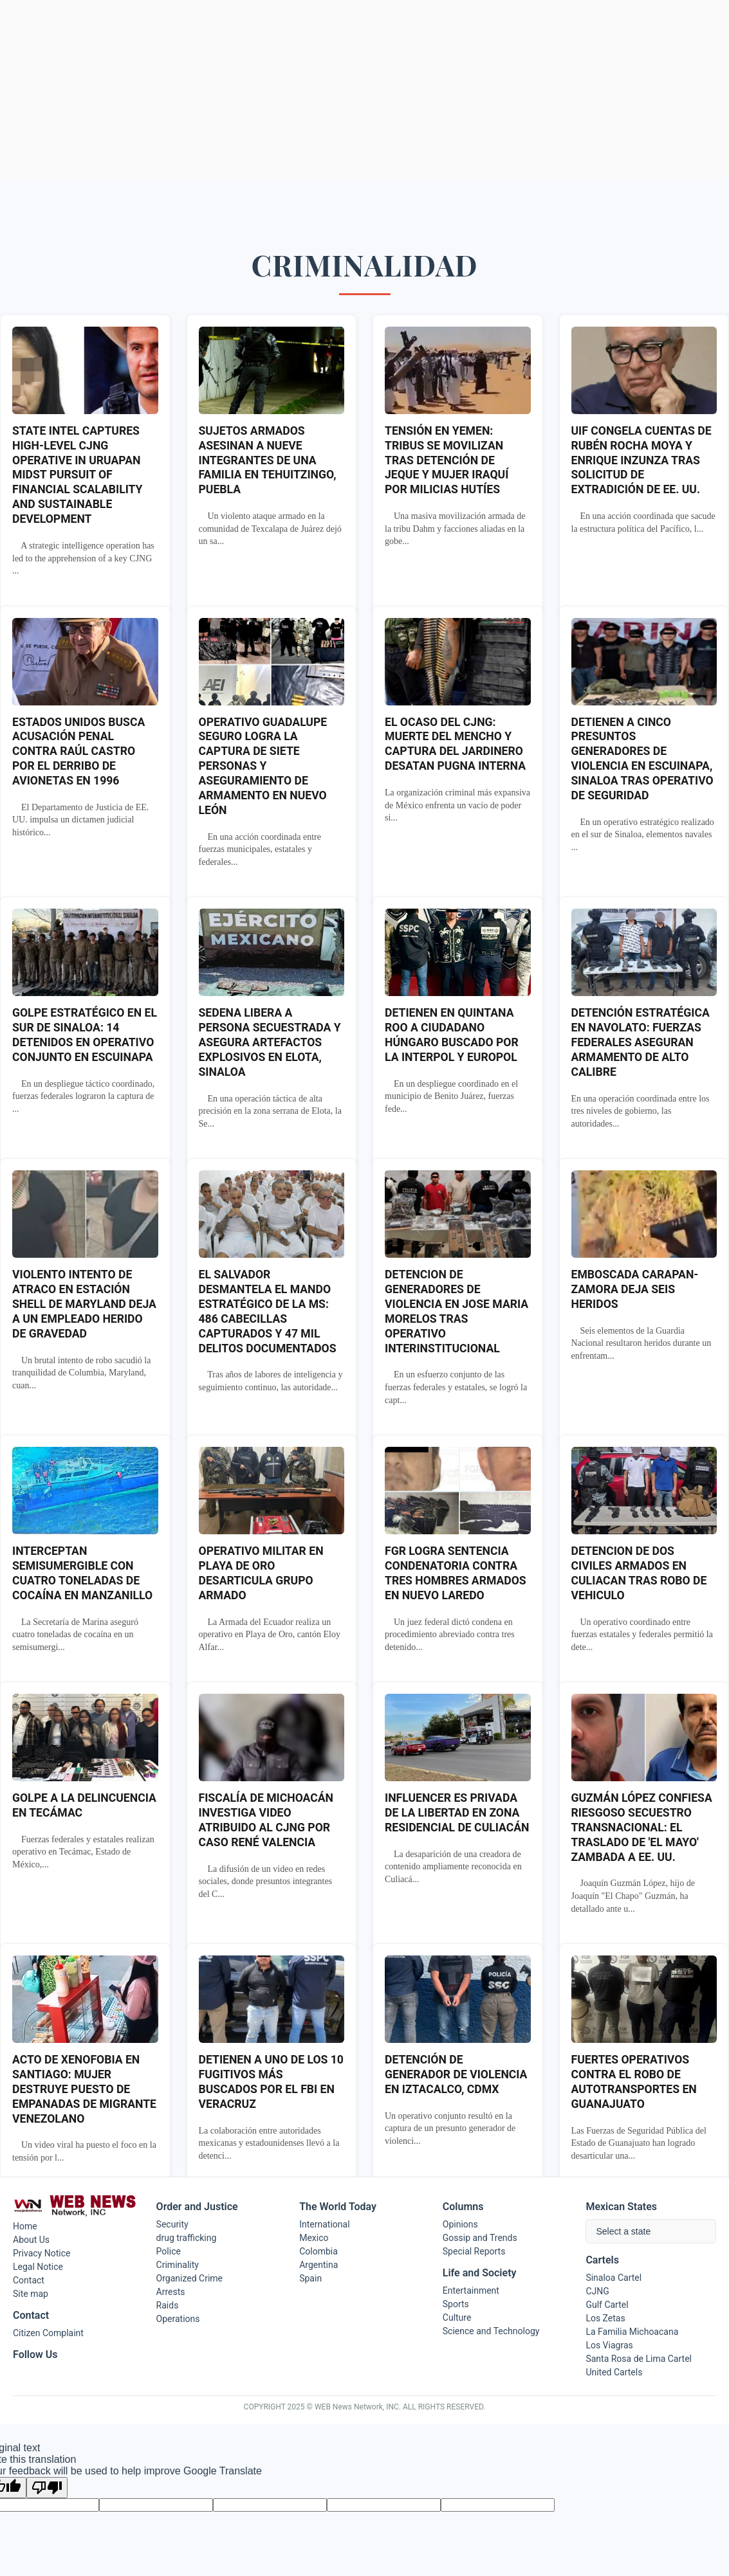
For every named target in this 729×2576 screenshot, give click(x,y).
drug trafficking (186, 2238)
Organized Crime (189, 2278)
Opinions (460, 2224)
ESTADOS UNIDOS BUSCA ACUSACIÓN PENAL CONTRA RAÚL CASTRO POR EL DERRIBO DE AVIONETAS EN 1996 (78, 751)
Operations (178, 2319)
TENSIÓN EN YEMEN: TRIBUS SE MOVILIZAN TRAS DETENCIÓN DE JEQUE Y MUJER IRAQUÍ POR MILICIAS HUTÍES (446, 460)
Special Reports (474, 2251)
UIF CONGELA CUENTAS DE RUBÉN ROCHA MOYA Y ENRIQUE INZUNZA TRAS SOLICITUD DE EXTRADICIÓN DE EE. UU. (641, 460)
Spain (310, 2278)
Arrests (170, 2292)
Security (172, 2224)
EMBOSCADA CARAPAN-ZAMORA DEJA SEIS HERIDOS (635, 1289)
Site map (30, 2294)
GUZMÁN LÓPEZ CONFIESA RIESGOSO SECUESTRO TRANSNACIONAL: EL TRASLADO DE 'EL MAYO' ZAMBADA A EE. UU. (641, 1827)
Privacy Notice (41, 2253)
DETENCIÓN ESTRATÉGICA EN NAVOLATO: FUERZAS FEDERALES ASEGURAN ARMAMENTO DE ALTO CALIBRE (640, 1042)
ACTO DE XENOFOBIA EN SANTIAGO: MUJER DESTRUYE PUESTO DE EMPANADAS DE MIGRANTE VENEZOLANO (84, 2089)
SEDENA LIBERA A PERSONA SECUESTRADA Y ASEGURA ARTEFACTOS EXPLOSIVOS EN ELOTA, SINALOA (270, 1042)
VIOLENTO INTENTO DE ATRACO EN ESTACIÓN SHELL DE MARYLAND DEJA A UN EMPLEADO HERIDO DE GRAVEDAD (84, 1303)
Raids (167, 2305)
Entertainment (471, 2290)
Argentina (318, 2265)
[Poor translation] (47, 2487)
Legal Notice (38, 2267)
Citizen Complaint (48, 2333)
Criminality (177, 2265)
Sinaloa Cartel (613, 2277)
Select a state (623, 2231)
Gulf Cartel (607, 2304)
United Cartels (614, 2372)
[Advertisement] (364, 91)
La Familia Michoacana (632, 2332)
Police (168, 2251)
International (324, 2224)
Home (25, 2226)
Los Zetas (605, 2318)
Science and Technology (491, 2331)
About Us (31, 2240)
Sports (456, 2304)
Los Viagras (609, 2345)
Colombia (318, 2251)
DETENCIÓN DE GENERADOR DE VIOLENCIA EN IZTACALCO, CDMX (456, 2074)
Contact (28, 2280)
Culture (457, 2317)
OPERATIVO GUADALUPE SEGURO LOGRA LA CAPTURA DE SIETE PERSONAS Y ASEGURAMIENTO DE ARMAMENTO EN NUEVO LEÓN (263, 766)
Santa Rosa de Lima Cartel (639, 2359)
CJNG (597, 2291)
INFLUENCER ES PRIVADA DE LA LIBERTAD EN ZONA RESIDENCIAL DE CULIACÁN (457, 1812)
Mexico (313, 2238)
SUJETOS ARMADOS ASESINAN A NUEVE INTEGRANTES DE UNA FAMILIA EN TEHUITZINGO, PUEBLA (268, 460)
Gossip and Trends (480, 2238)
